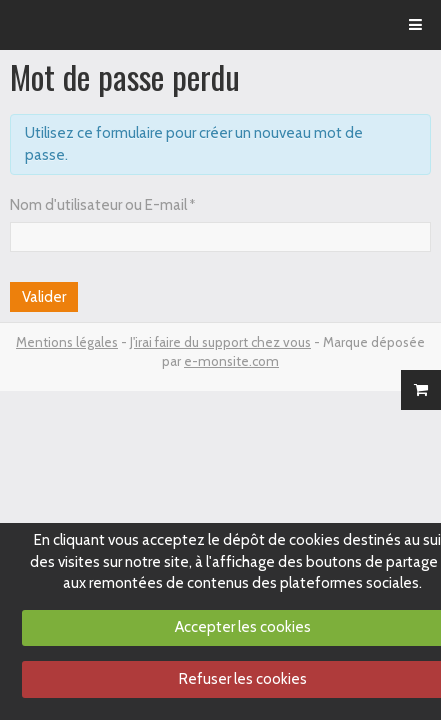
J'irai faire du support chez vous (220, 342)
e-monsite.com (231, 361)
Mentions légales (67, 342)
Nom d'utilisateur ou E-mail (98, 205)
